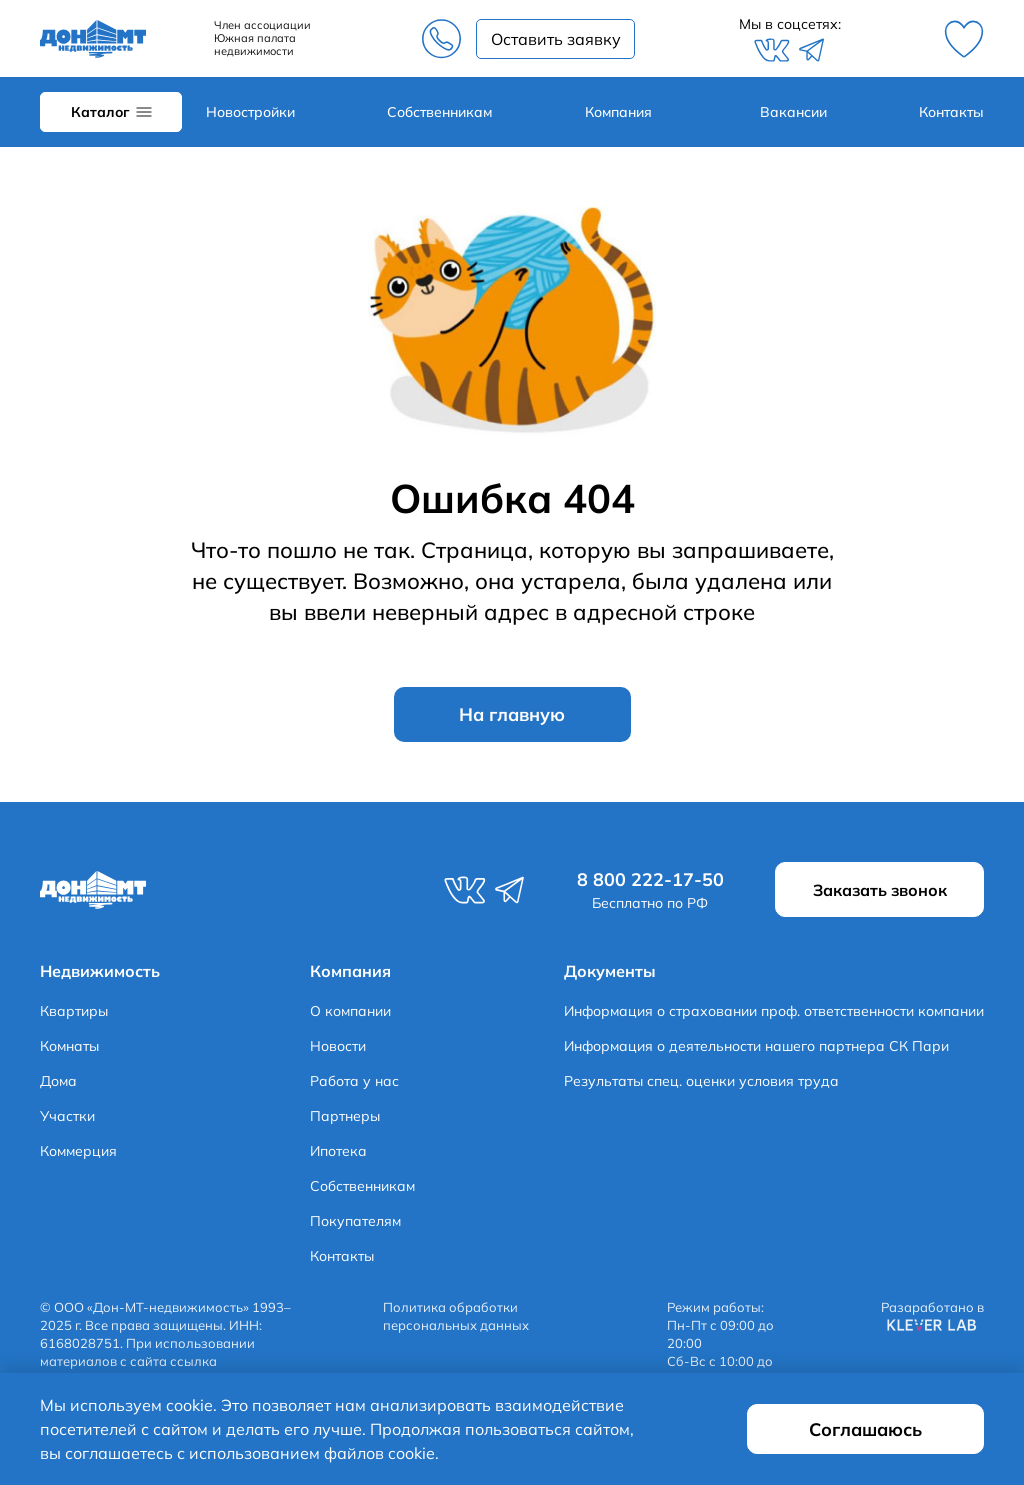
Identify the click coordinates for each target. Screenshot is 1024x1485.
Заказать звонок (555, 39)
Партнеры (345, 1116)
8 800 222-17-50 (441, 39)
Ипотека (338, 1151)
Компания (618, 112)
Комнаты (69, 1046)
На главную (512, 714)
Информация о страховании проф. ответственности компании (774, 1011)
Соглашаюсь (865, 1429)
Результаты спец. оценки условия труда (701, 1081)
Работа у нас (354, 1081)
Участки (67, 1116)
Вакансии (793, 112)
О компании (350, 1011)
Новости (338, 1046)
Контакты (951, 112)
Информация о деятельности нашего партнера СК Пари (756, 1046)
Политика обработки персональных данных (456, 1316)
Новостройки (250, 112)
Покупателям (355, 1221)
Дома (58, 1081)
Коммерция (78, 1151)
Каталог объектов (111, 112)
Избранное (964, 39)
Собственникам (439, 112)
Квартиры (74, 1011)
